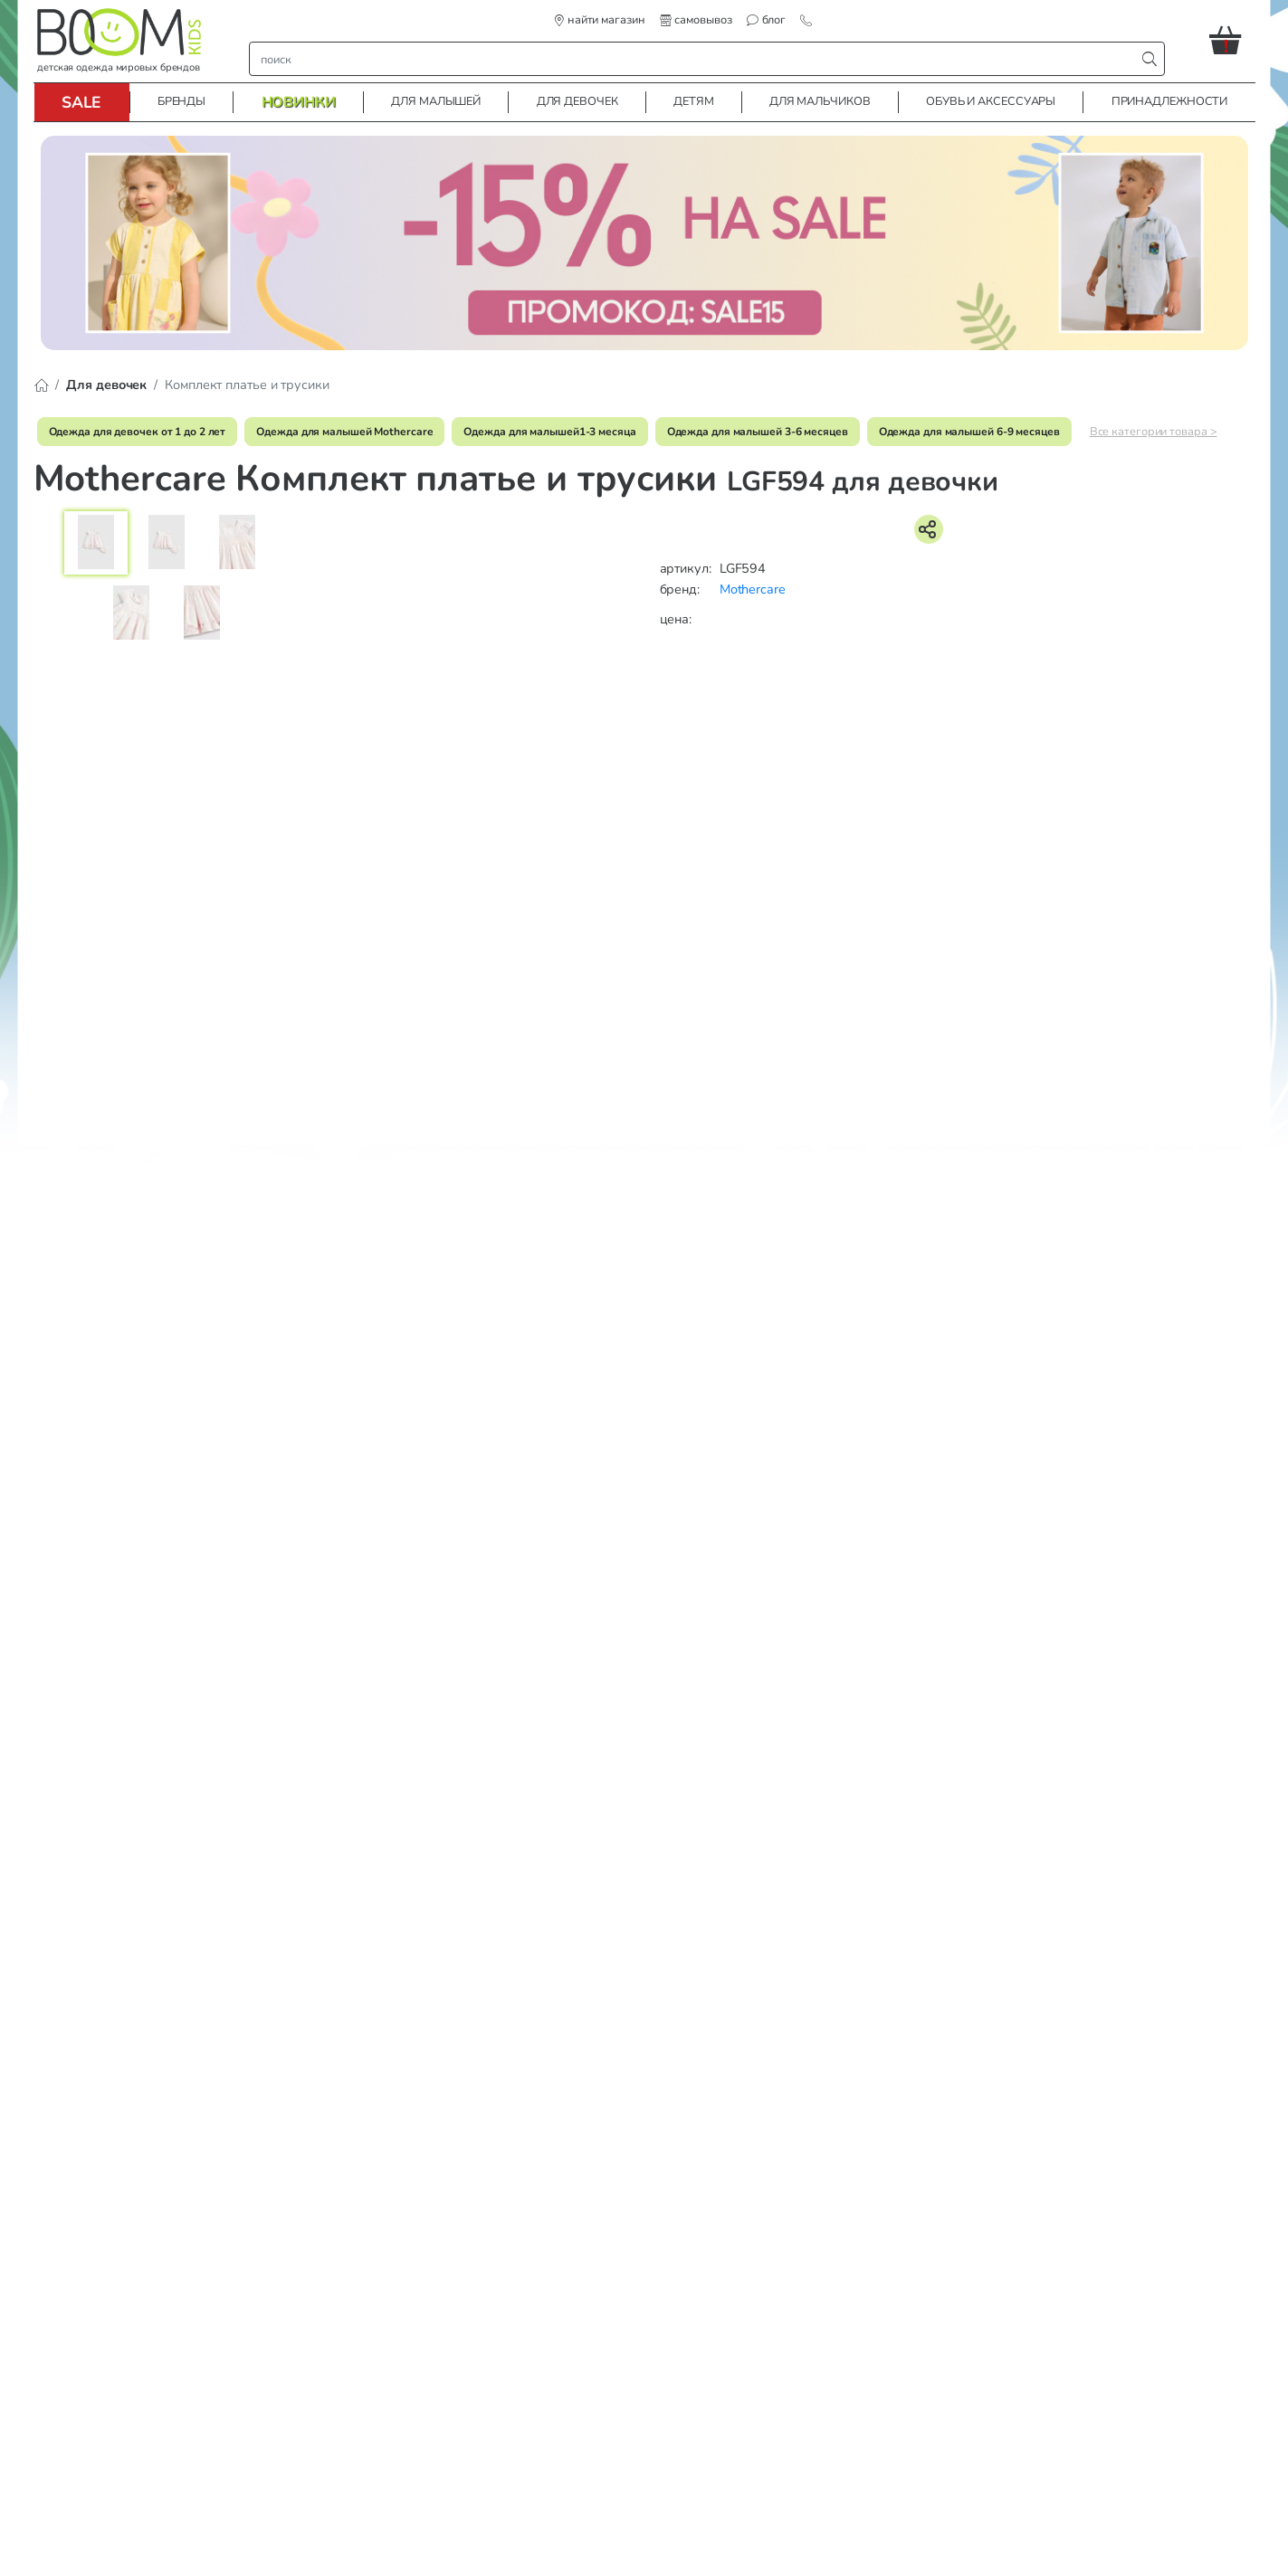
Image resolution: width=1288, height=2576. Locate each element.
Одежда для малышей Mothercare (344, 431)
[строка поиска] (696, 59)
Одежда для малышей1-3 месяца (549, 431)
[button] (1232, 40)
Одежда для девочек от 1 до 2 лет (137, 431)
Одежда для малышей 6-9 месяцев (969, 431)
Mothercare (753, 589)
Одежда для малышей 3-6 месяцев (757, 431)
